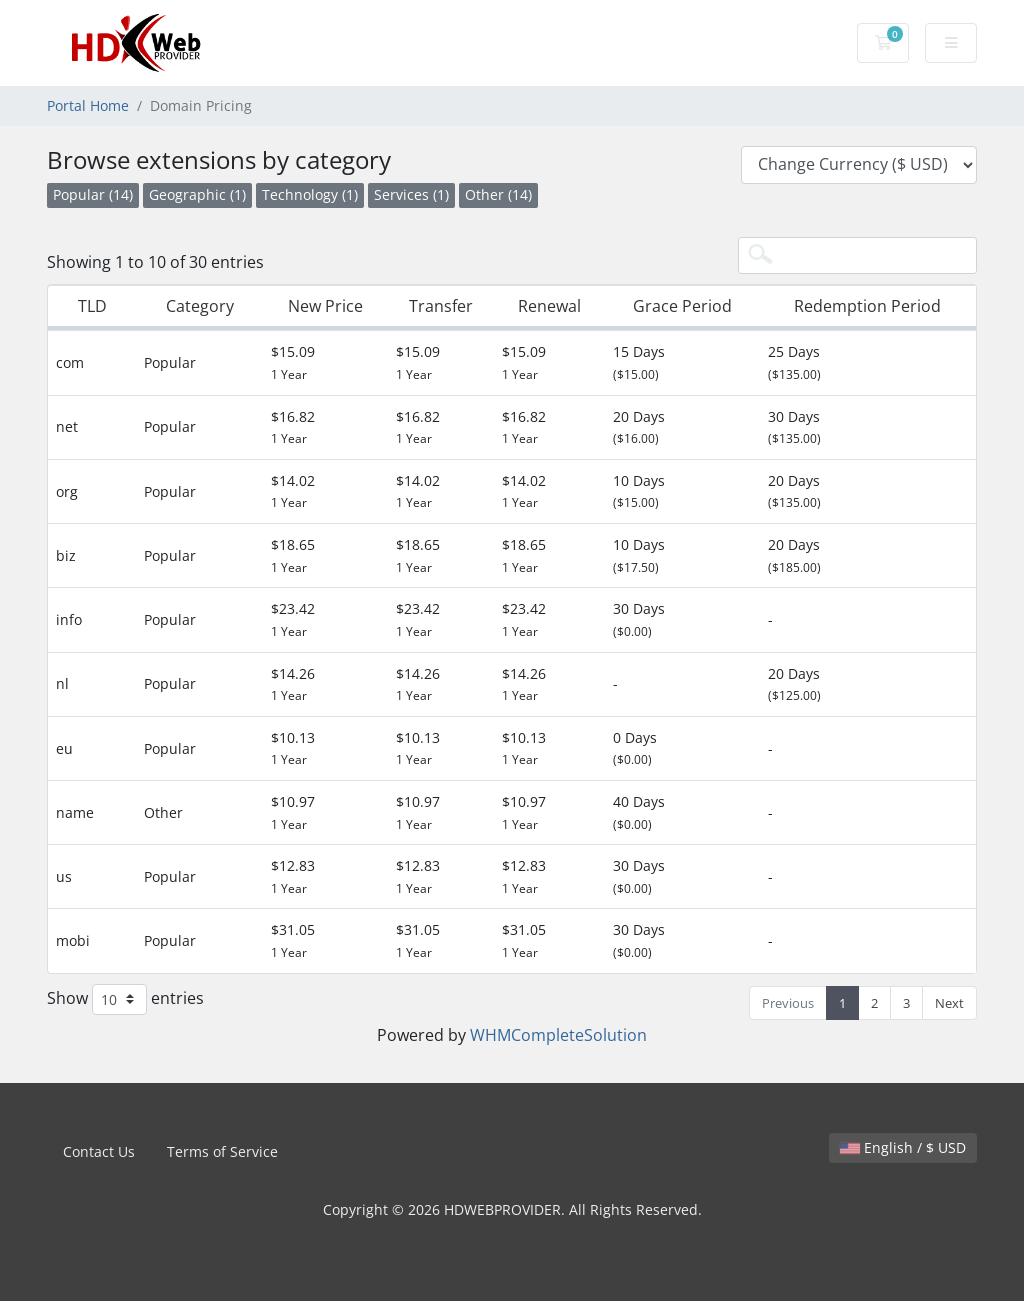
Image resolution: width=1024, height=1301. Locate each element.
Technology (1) (310, 194)
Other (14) (498, 194)
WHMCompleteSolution (558, 1035)
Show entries (125, 999)
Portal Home (88, 105)
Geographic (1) (197, 194)
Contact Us (99, 1151)
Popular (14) (93, 194)
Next (949, 1003)
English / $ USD (903, 1147)
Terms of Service (222, 1151)
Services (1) (411, 194)
